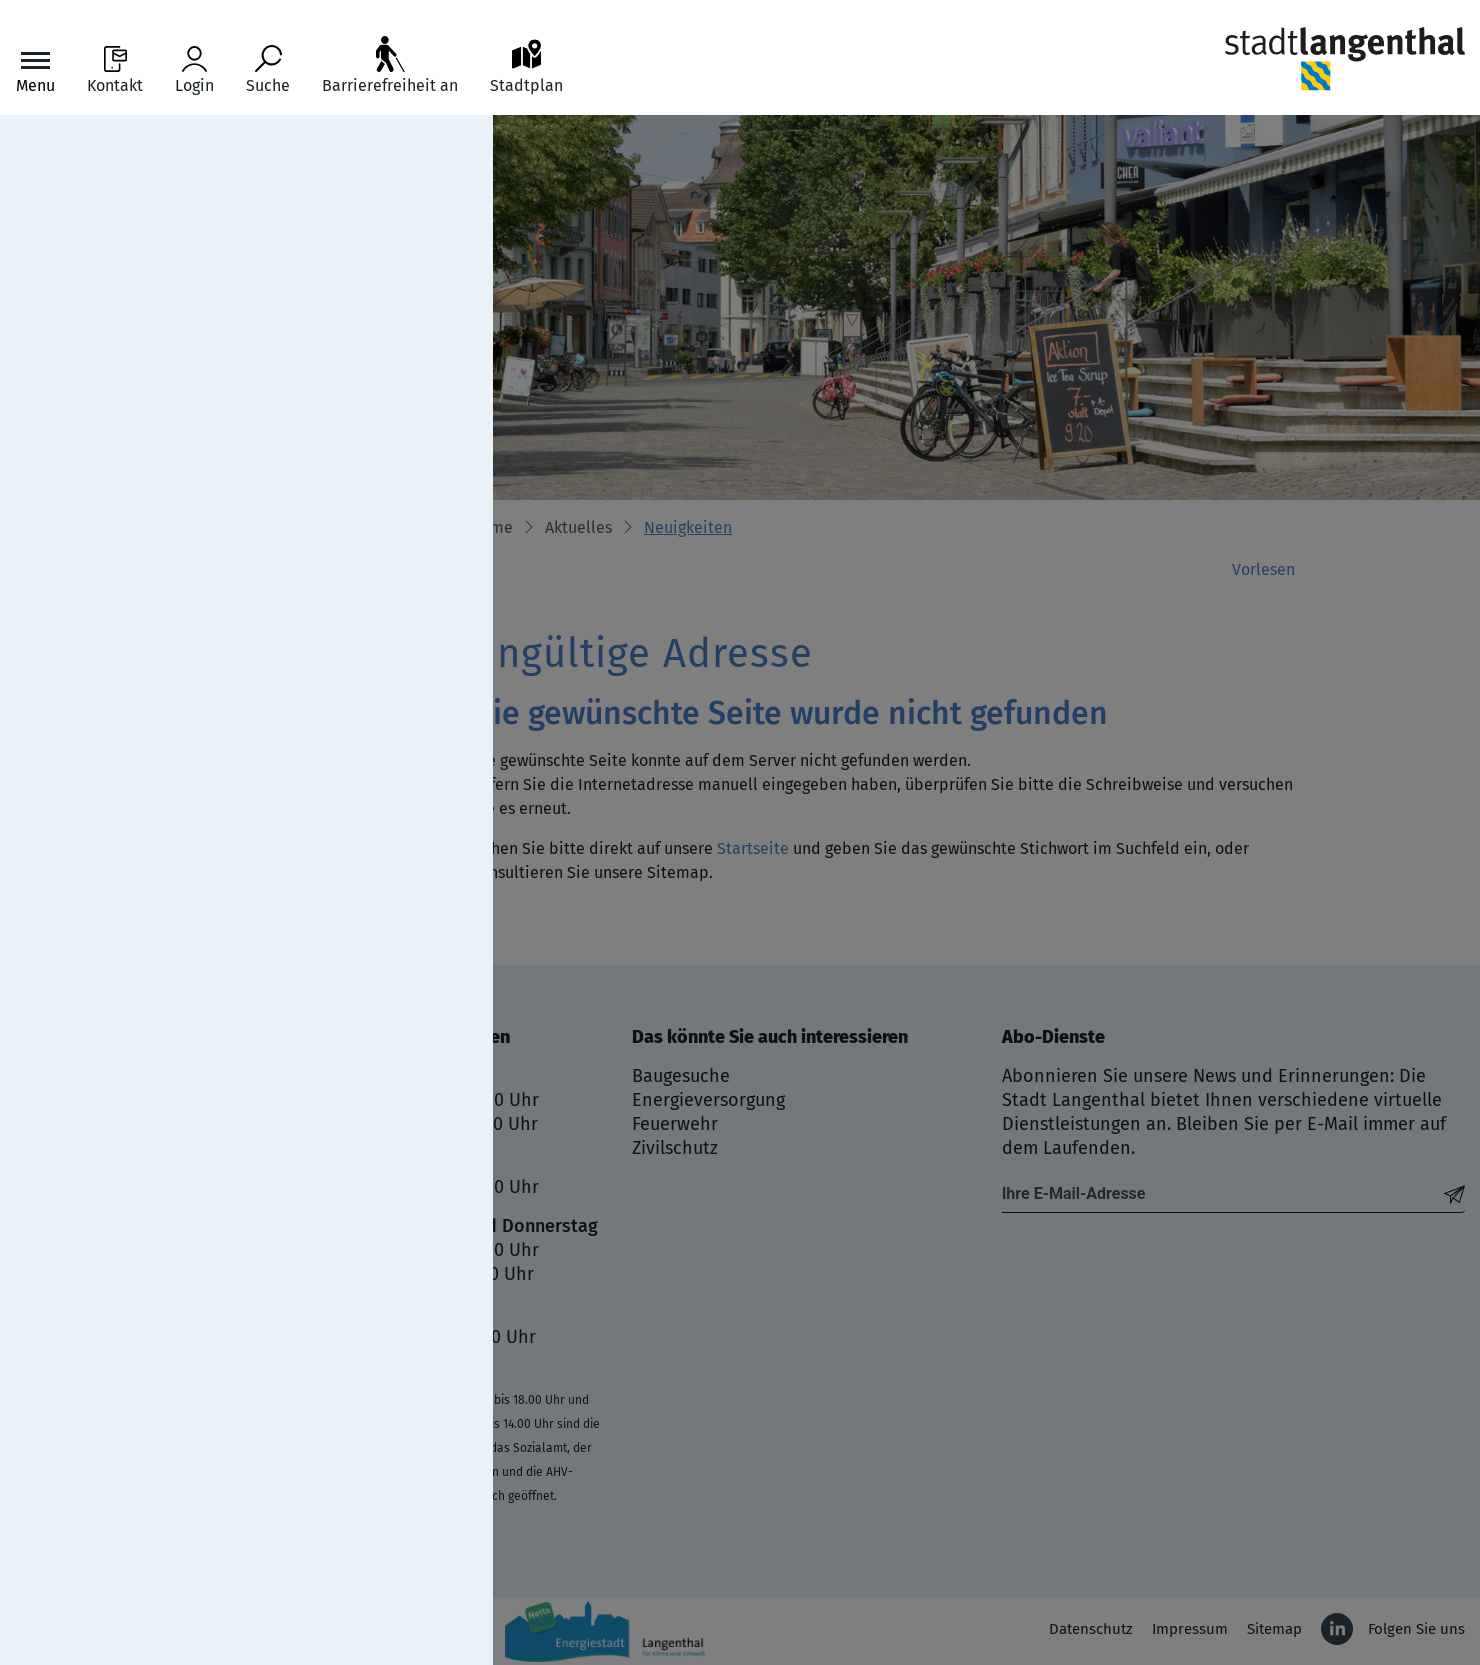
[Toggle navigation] (35, 70)
